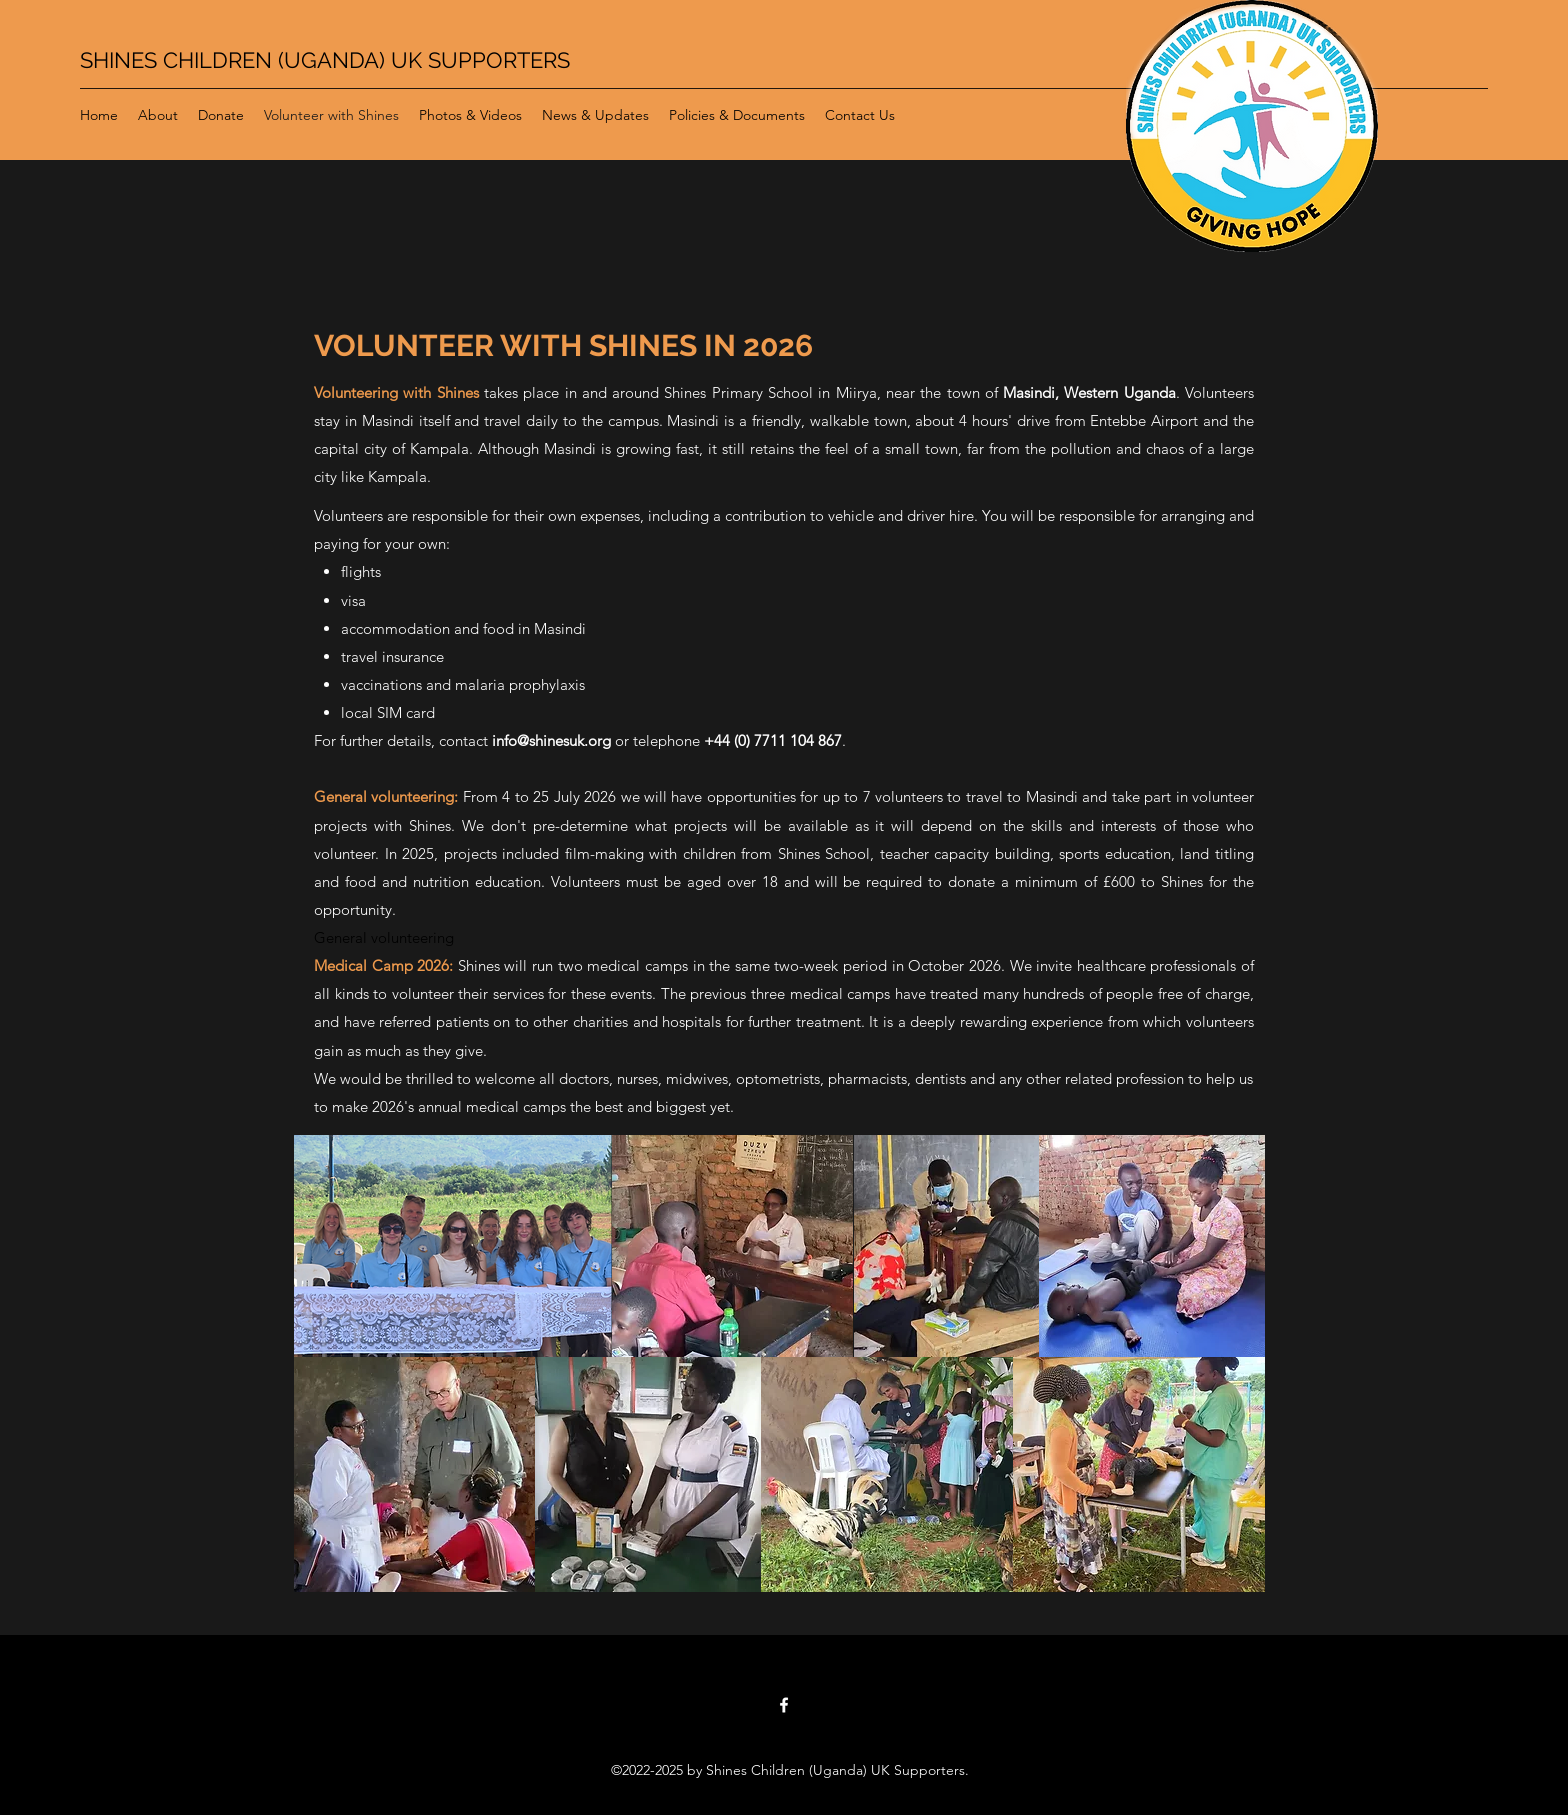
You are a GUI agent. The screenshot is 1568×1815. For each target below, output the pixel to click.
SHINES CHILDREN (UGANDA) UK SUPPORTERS (325, 60)
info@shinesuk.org (551, 740)
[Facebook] (784, 1705)
